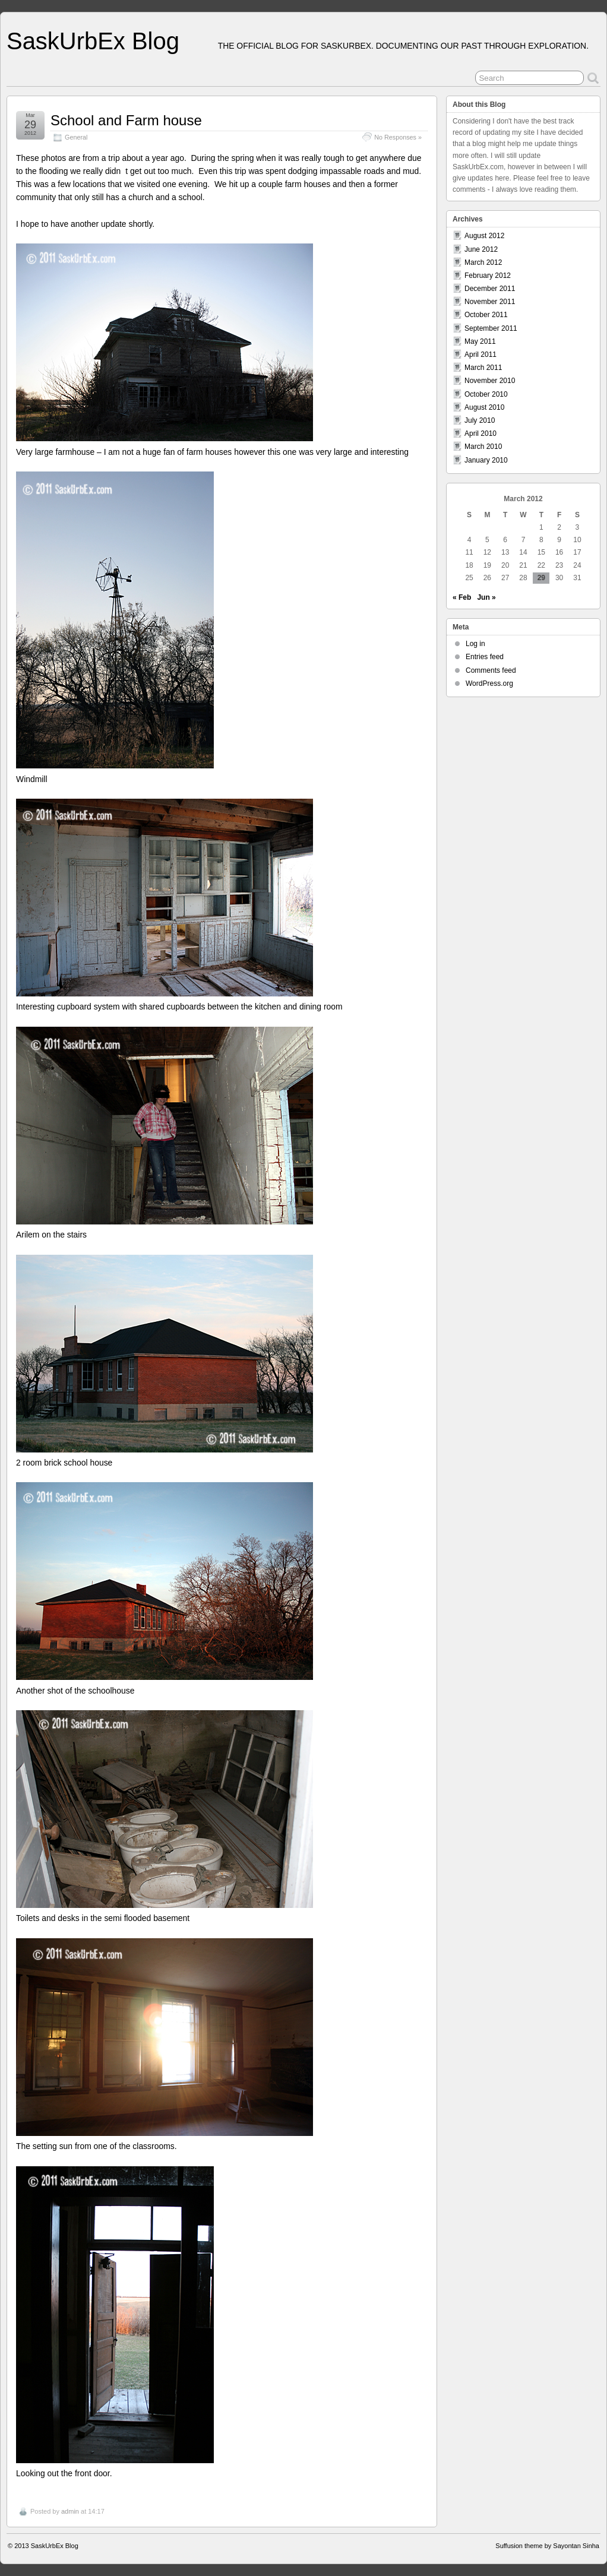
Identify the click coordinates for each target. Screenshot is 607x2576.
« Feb (462, 597)
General (76, 137)
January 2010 (486, 460)
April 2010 (480, 433)
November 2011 (489, 302)
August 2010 (484, 407)
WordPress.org (489, 683)
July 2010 (479, 420)
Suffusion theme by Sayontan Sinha (547, 2545)
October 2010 (486, 394)
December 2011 (489, 288)
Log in (475, 644)
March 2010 (483, 446)
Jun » (486, 597)
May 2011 (480, 341)
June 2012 (481, 249)
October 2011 (486, 315)
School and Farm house (126, 120)
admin (70, 2511)
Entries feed (485, 657)
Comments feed (491, 670)
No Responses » (398, 137)
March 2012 (483, 262)
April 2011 (480, 354)
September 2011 (490, 328)
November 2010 (489, 380)
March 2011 (483, 367)
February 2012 (487, 275)
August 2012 (484, 236)
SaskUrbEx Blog (93, 41)
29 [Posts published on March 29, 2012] (541, 578)
